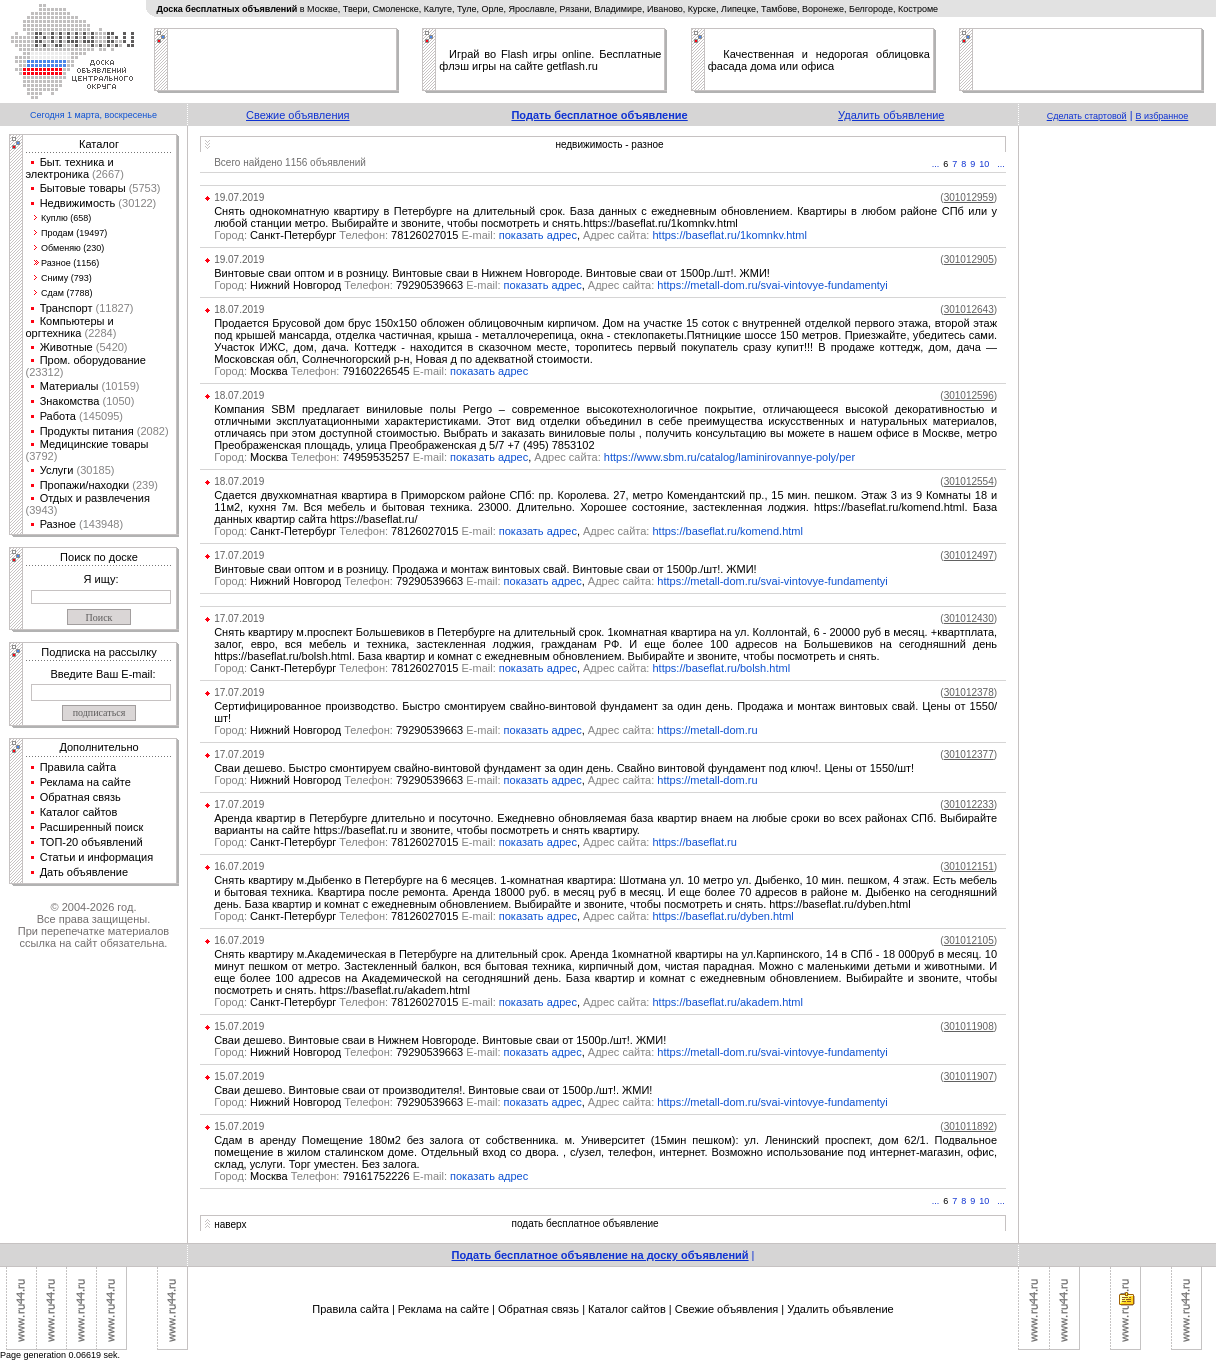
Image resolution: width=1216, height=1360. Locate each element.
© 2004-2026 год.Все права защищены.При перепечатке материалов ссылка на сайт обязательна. (93, 925)
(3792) (42, 456)
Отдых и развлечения (95, 498)
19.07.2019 (239, 197)
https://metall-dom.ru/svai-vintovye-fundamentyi (772, 285)
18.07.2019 (239, 309)
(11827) (113, 308)
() (968, 197)
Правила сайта (78, 767)
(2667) (106, 174)
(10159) (119, 386)
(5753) (143, 188)
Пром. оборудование (93, 360)
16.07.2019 (239, 866)
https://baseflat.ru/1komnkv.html (730, 235)
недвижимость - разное (609, 144)
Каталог (99, 144)
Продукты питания (87, 431)
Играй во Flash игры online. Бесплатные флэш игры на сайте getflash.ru (550, 60)
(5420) (110, 347)
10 (984, 164)
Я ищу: (101, 579)
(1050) (116, 401)
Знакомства (70, 401)
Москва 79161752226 (332, 1176)
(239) (143, 485)
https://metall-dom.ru (707, 730)
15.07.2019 (239, 1026)
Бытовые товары (83, 188)
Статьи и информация (97, 857)
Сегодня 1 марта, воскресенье (93, 115)
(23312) (45, 372)
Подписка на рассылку (98, 652)
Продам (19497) (74, 233)
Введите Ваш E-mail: (102, 674)
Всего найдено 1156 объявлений (290, 162)
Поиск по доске (99, 557)
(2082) (151, 431)
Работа (58, 416)
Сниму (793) (66, 278)
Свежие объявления (298, 115)
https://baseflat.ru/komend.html (728, 531)
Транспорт (66, 308)
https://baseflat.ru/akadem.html (728, 1002)
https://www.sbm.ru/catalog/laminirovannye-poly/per (729, 457)
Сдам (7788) (66, 293)
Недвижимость (78, 203)
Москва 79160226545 (332, 371)
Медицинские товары (94, 444)
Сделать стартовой (1087, 116)
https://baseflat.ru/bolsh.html (722, 668)
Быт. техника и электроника (70, 168)
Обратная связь (80, 797)
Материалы (69, 386)
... (936, 164)
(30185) (93, 470)
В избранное (1162, 116)
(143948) (99, 524)
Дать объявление (84, 872)
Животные (66, 347)
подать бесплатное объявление (585, 1223)
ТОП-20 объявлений (91, 842)
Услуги (57, 470)
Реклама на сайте (85, 782)
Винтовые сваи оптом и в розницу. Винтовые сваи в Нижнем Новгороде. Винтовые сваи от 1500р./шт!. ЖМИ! (492, 273)
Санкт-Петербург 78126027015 (356, 235)
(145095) (99, 416)
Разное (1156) (70, 263)
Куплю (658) (66, 218)
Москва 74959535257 (332, 457)
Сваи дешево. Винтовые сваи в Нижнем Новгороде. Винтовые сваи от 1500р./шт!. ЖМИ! (440, 1040)
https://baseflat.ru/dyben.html (723, 916)
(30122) (135, 203)
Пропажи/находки (85, 485)
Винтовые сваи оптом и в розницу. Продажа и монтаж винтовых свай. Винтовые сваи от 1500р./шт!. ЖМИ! (485, 569)
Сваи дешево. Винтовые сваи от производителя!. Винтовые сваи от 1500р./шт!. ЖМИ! (433, 1090)
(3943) (42, 510)
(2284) (98, 333)
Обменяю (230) (72, 248)
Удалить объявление (891, 115)
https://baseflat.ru (695, 842)
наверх (230, 1224)
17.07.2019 (239, 555)
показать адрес (538, 235)
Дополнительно (98, 747)
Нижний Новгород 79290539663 (358, 285)
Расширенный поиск (92, 827)
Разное (58, 524)
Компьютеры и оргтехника (70, 327)
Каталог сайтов (79, 812)
